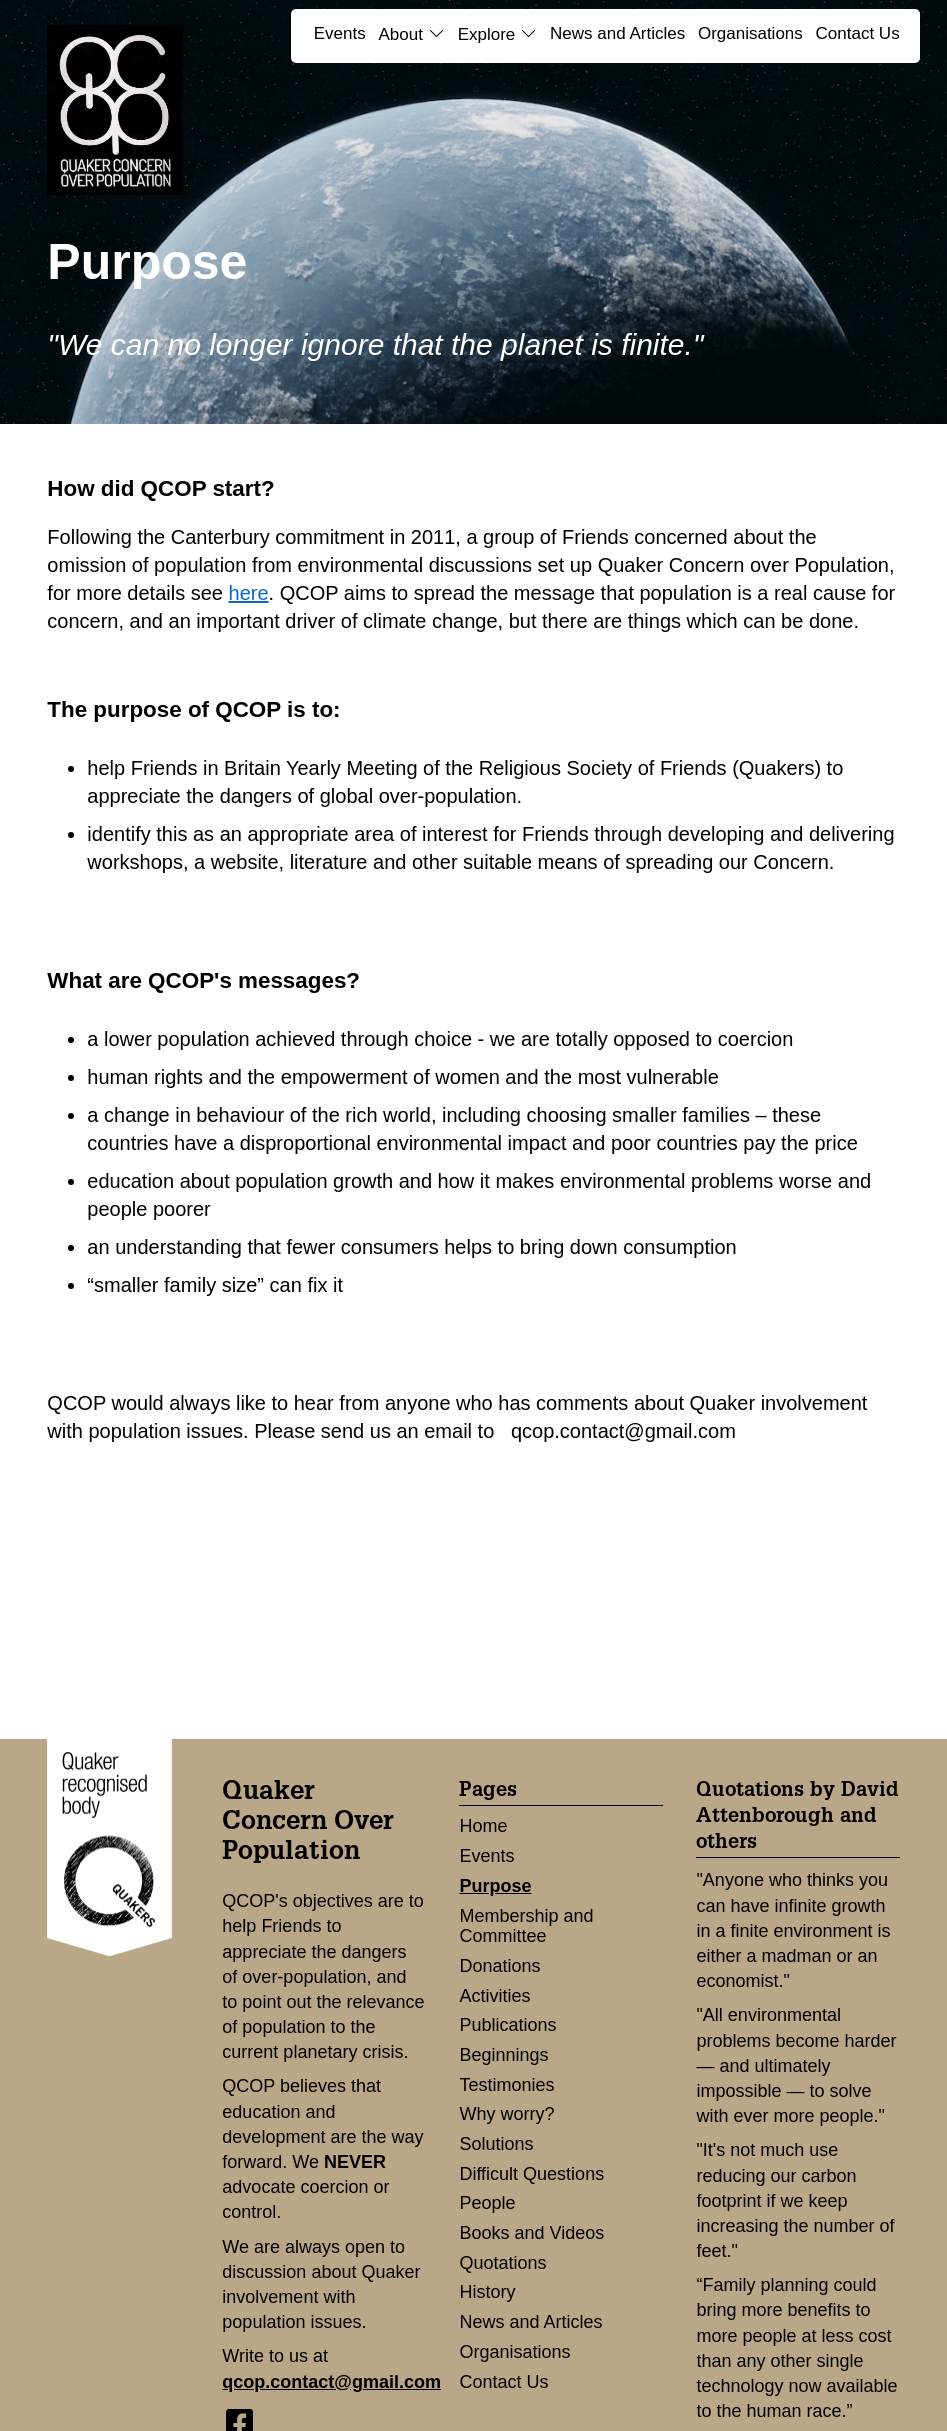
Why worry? (506, 2114)
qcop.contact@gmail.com (331, 2382)
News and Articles (617, 33)
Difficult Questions (531, 2174)
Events (340, 33)
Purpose (495, 1886)
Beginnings (503, 2055)
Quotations (502, 2263)
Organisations (750, 33)
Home (483, 1826)
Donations (499, 1966)
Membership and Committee (526, 1926)
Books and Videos (531, 2233)
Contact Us (858, 33)
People (487, 2203)
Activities (494, 1996)
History (487, 2292)
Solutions (496, 2144)
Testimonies (506, 2085)
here (249, 593)
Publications (507, 2025)
